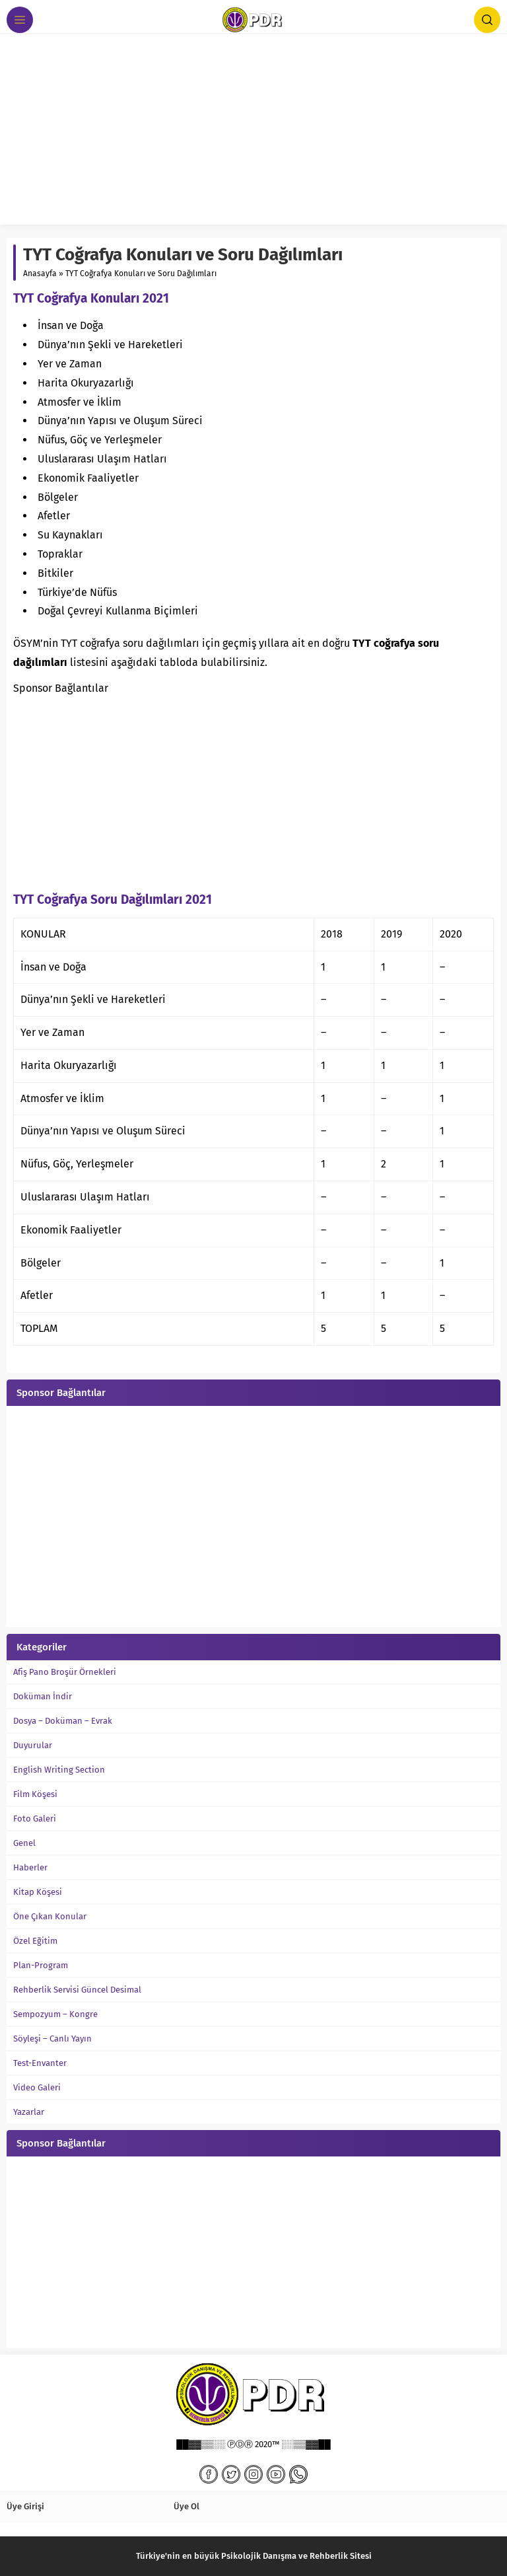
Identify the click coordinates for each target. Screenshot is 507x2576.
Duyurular (32, 1745)
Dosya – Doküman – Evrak (62, 1721)
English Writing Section (59, 1770)
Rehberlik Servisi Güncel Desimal (77, 1990)
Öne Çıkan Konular (49, 1916)
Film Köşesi (35, 1794)
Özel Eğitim (35, 1941)
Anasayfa (40, 273)
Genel (24, 1843)
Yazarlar (28, 2112)
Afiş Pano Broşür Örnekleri (64, 1672)
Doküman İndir (42, 1696)
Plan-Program (40, 1965)
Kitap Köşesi (37, 1892)
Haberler (30, 1867)
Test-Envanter (40, 2063)
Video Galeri (37, 2087)
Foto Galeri (34, 1818)
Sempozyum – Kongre (55, 2014)
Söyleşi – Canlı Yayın (52, 2038)
